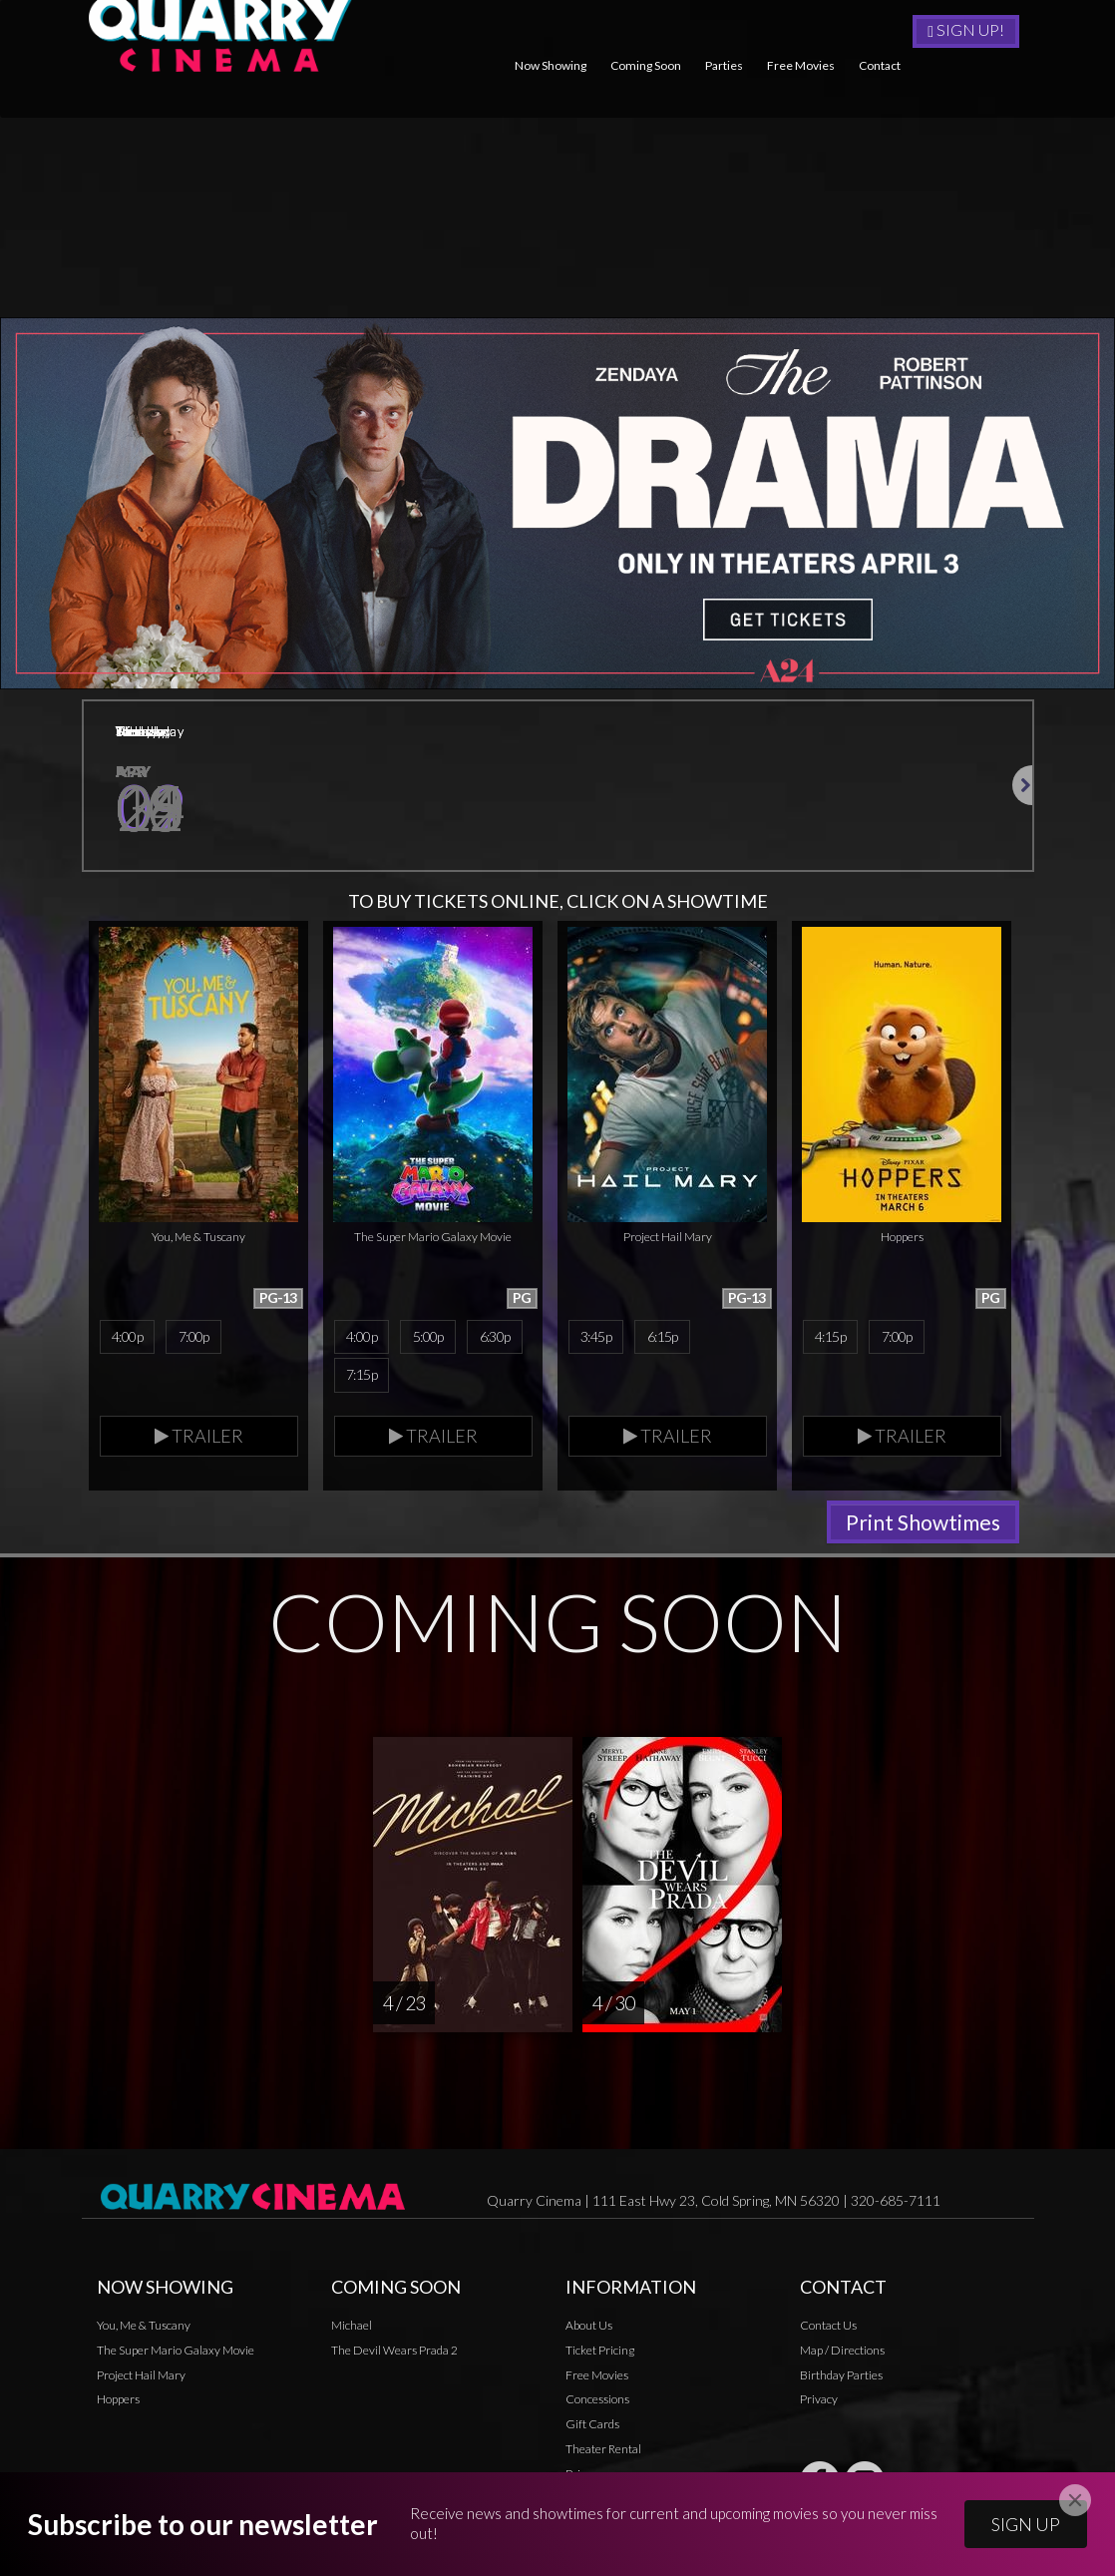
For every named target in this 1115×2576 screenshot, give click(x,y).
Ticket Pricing (599, 2366)
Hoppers (118, 2415)
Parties (724, 65)
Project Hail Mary (141, 2390)
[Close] (1075, 2500)
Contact (880, 65)
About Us (588, 2342)
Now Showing (550, 65)
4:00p (127, 1354)
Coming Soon (645, 65)
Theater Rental (603, 2465)
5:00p (428, 1354)
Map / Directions (842, 2366)
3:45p (595, 1354)
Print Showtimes (923, 1538)
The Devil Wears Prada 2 (394, 2366)
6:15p (662, 1354)
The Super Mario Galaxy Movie (175, 2366)
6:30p (495, 1354)
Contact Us (828, 2342)
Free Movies (801, 65)
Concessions (597, 2415)
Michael (351, 2342)
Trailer (199, 1453)
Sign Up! (966, 30)
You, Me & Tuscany (143, 2342)
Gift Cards (592, 2440)
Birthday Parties (841, 2390)
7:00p (194, 1354)
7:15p (361, 1393)
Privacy (819, 2415)
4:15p (830, 1354)
